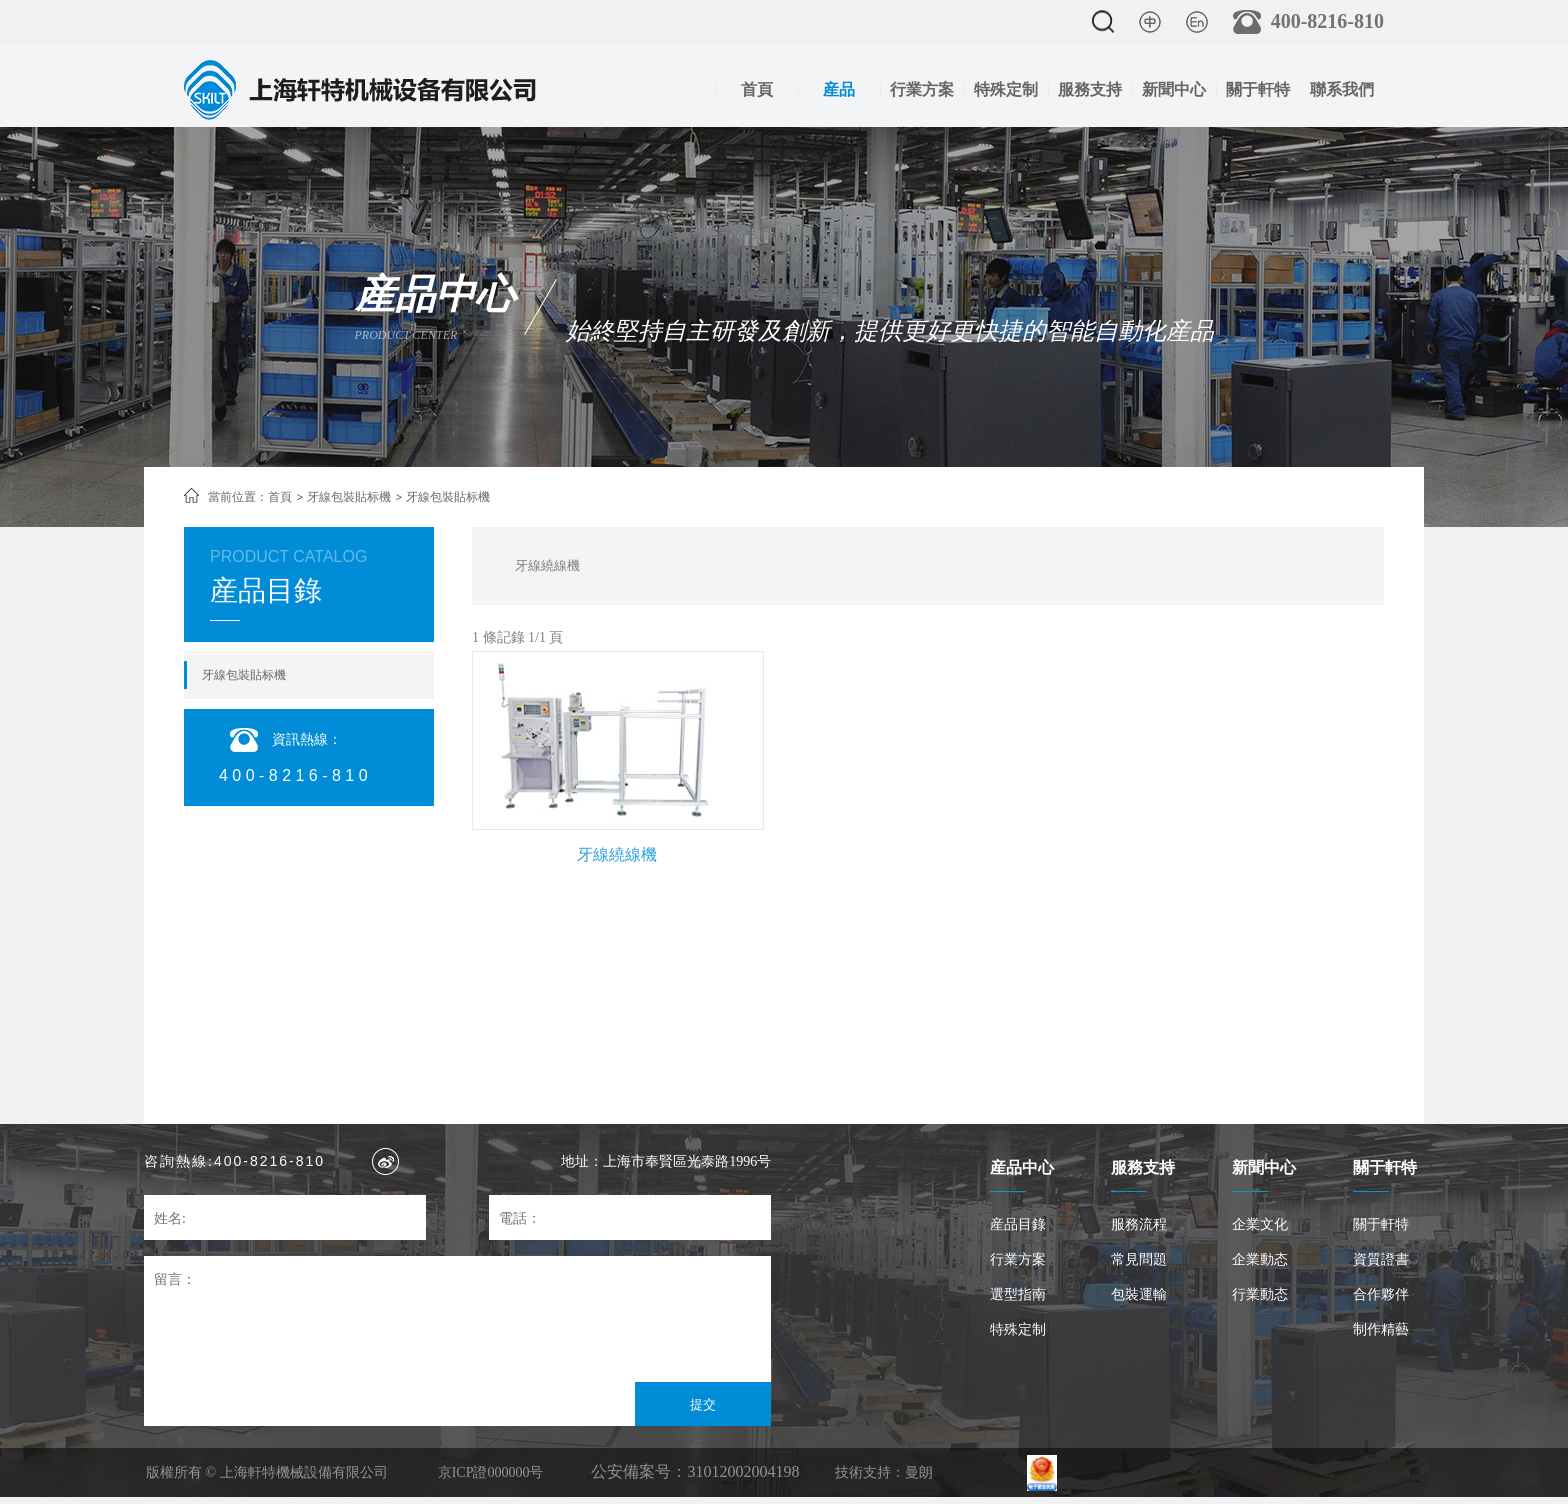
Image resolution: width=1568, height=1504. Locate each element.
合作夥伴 (1381, 1294)
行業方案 (922, 89)
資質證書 (1381, 1259)
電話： (520, 1218)
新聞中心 (1174, 89)
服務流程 (1139, 1224)
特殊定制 (1006, 89)
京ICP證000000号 (491, 1472)
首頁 (757, 89)
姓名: (170, 1218)
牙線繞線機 (547, 565)
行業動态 (1260, 1294)
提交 (703, 1404)
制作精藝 (1381, 1329)
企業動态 (1260, 1259)
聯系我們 (1342, 89)
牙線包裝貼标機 (349, 497)
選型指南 (1018, 1294)
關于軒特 (1258, 89)
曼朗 (919, 1472)
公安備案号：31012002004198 (695, 1471)
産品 (839, 89)
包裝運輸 (1139, 1294)
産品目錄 (1018, 1224)
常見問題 (1139, 1259)
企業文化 (1260, 1224)
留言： (175, 1279)
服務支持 (1090, 89)
